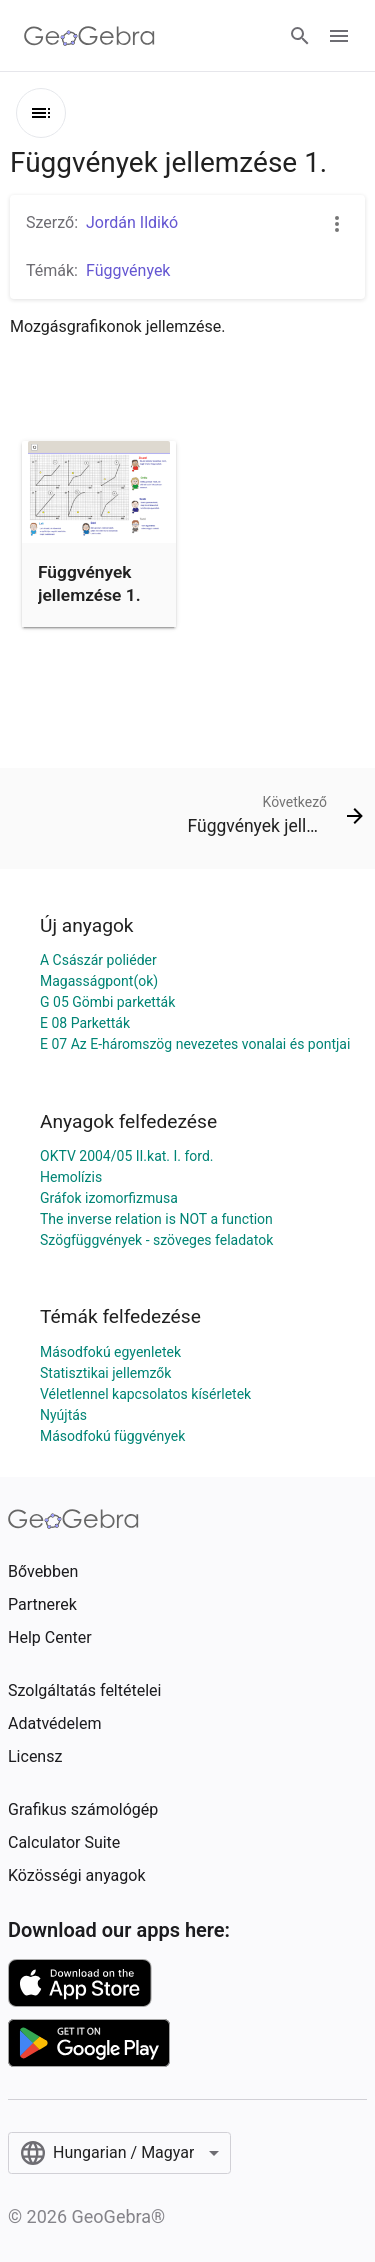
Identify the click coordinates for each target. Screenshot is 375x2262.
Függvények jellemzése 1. (89, 583)
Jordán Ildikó (132, 222)
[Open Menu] (339, 36)
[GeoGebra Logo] (89, 36)
